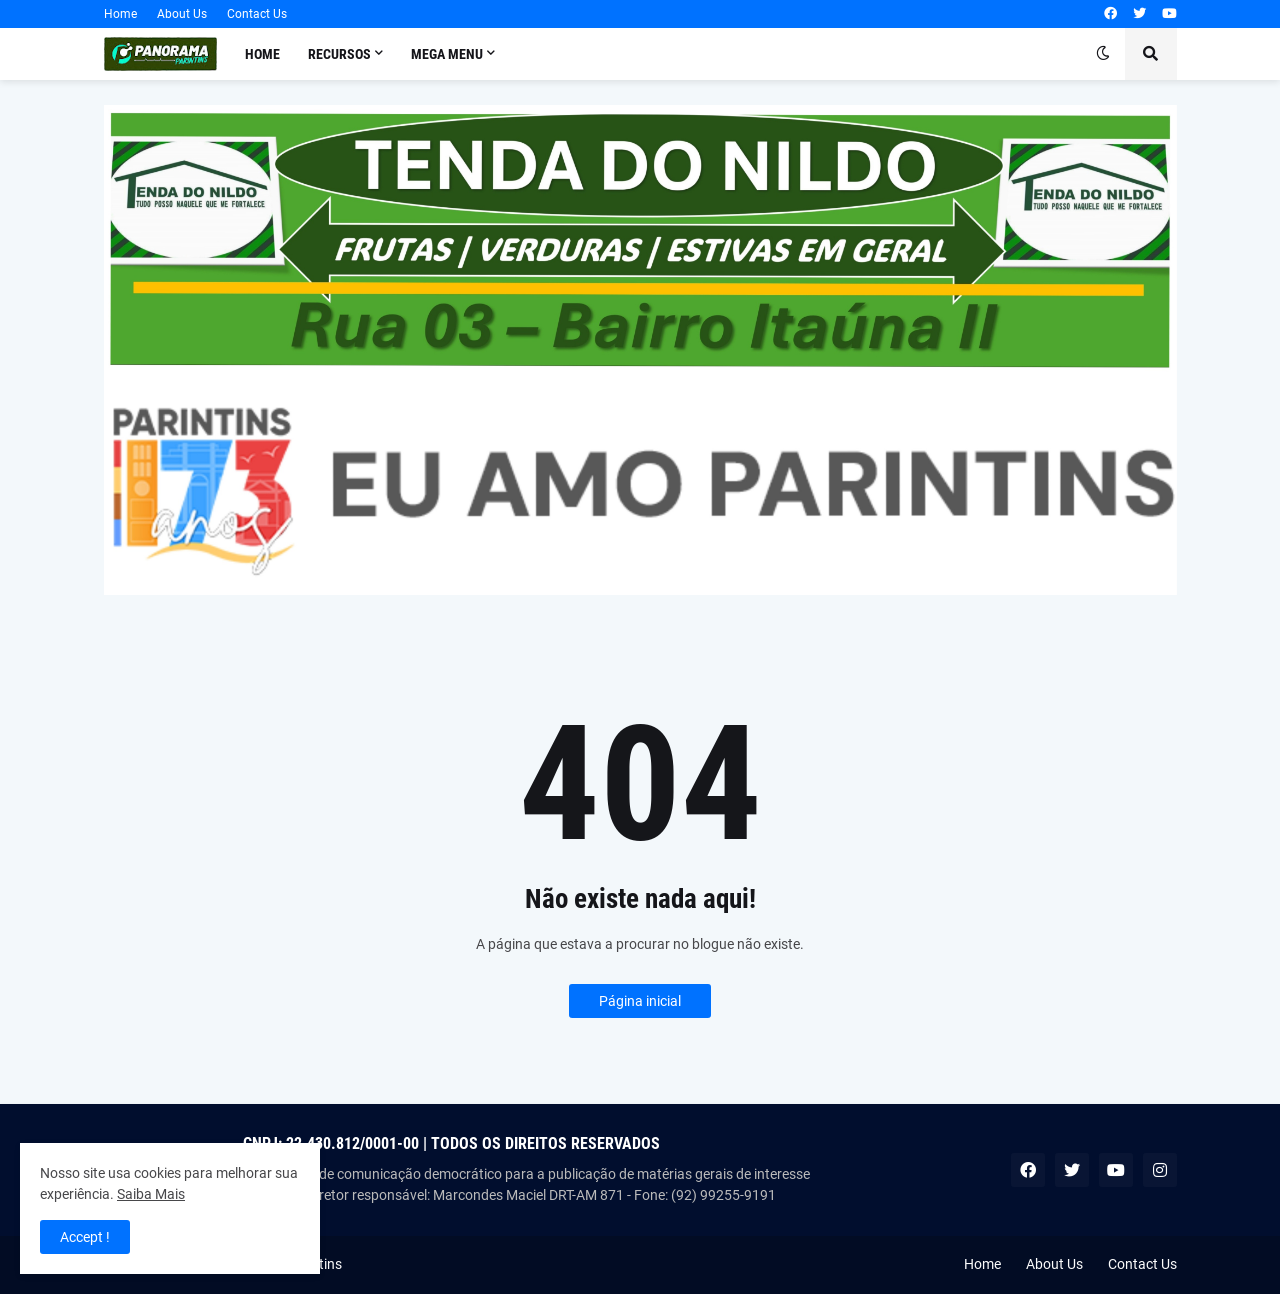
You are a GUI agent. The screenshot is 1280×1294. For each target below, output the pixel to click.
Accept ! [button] (85, 1237)
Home (120, 14)
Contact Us (257, 14)
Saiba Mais (151, 1194)
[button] (1103, 54)
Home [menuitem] (262, 54)
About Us (182, 14)
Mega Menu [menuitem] (447, 54)
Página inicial (640, 1001)
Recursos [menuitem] (339, 54)
